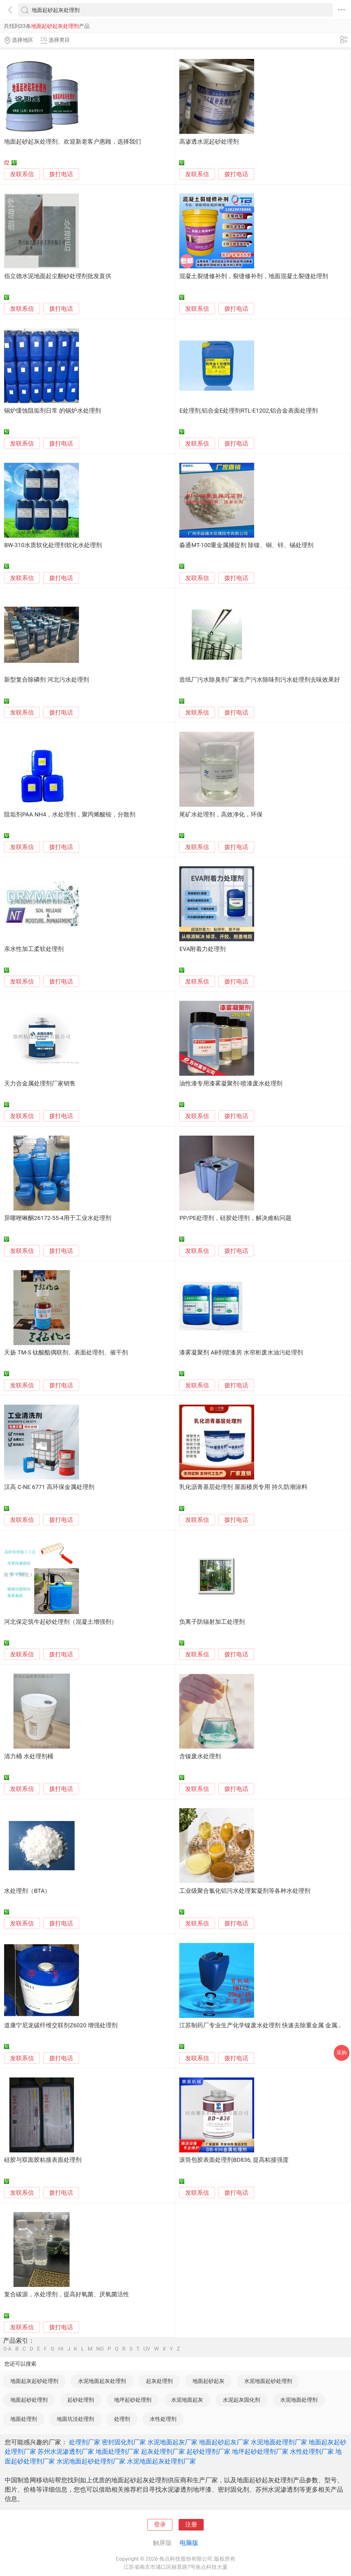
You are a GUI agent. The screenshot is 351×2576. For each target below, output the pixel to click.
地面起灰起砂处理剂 (34, 2381)
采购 (342, 2053)
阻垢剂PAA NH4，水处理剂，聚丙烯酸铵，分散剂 (69, 814)
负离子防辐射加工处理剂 (212, 1621)
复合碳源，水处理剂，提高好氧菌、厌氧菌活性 (66, 2294)
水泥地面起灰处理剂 (102, 2381)
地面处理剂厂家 (117, 2451)
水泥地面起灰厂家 (172, 2442)
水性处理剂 (163, 2419)
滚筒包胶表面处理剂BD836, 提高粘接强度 (234, 2159)
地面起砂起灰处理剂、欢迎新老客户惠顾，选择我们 (72, 141)
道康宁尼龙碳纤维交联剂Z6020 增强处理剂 (61, 2025)
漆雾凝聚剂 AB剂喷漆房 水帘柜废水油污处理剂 (241, 1352)
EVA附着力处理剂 (202, 949)
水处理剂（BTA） (27, 1890)
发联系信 (22, 174)
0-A (7, 2349)
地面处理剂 (23, 2419)
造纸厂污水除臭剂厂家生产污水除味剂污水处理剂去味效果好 (259, 679)
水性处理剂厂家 (312, 2451)
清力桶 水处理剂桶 (28, 1756)
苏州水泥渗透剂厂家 (66, 2451)
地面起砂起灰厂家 (224, 2442)
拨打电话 (61, 174)
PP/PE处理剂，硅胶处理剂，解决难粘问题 (235, 1218)
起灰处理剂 (159, 2381)
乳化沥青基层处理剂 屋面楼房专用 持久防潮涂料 (243, 1487)
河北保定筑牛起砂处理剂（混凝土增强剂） (60, 1621)
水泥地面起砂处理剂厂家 (90, 2461)
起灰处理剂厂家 (163, 2451)
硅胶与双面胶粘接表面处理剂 (42, 2159)
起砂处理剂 (80, 2400)
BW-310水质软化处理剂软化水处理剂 (53, 545)
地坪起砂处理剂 (132, 2400)
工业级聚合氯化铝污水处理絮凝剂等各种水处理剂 (244, 1890)
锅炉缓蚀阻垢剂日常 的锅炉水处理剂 (52, 410)
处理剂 (122, 2419)
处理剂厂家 (84, 2442)
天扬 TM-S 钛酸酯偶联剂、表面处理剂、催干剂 (66, 1352)
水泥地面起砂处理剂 (268, 2381)
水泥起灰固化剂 (241, 2400)
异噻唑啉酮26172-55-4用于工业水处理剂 (57, 1218)
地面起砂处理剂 (29, 2400)
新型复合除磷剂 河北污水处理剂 (46, 679)
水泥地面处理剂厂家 (279, 2442)
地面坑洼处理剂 (75, 2419)
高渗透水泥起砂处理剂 (209, 141)
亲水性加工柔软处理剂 (34, 949)
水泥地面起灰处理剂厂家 (161, 2461)
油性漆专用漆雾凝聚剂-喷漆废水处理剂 (230, 1083)
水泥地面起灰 (187, 2400)
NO (100, 2349)
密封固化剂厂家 (124, 2442)
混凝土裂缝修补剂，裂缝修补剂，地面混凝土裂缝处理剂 (253, 276)
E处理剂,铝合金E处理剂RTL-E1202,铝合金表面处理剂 (248, 410)
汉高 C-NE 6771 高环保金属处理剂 (49, 1487)
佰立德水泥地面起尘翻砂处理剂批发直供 (57, 276)
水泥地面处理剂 (298, 2400)
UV (146, 2349)
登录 (160, 2524)
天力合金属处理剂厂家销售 (40, 1083)
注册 (191, 2524)
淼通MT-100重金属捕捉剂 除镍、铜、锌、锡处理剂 (246, 545)
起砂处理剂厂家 (208, 2451)
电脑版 (189, 2543)
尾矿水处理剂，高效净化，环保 (221, 814)
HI (60, 2349)
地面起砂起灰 (208, 2381)
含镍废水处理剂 (200, 1756)
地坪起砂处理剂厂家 (260, 2451)
